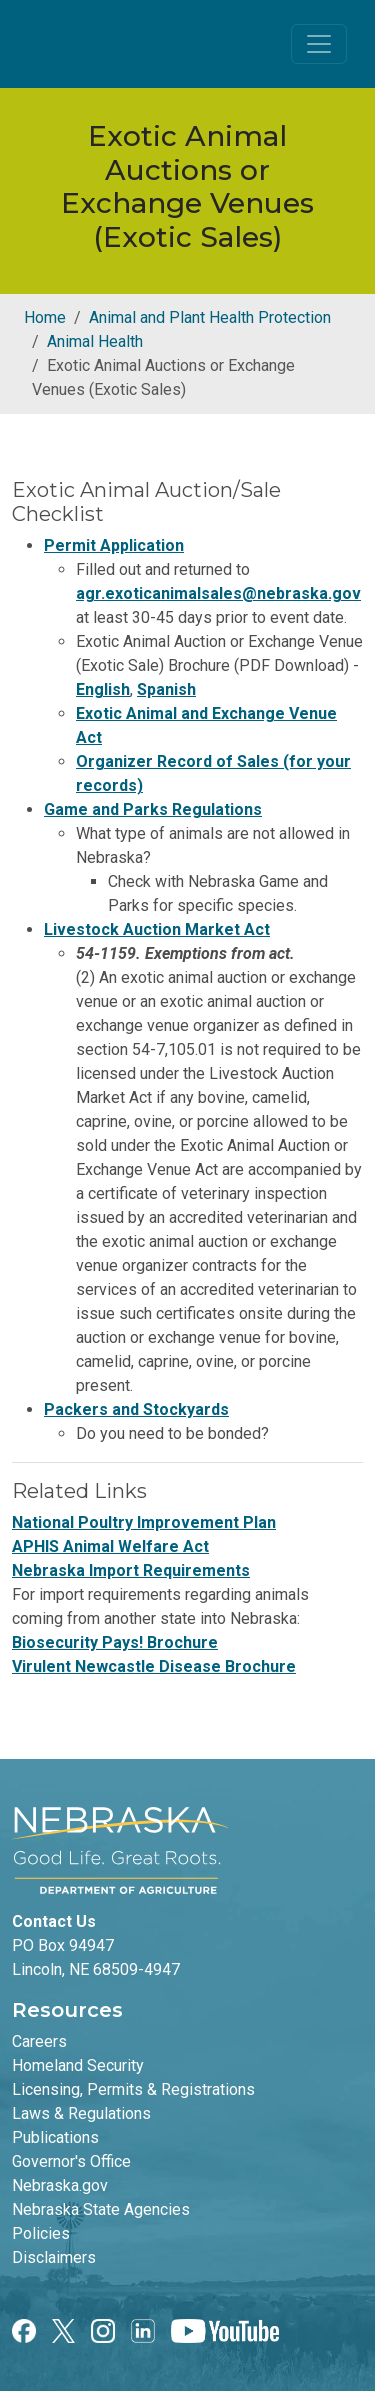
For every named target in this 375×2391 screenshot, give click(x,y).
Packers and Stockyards (136, 1409)
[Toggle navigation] (319, 44)
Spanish (166, 689)
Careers (39, 2041)
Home (45, 317)
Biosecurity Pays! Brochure (115, 1642)
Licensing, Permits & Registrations (133, 2089)
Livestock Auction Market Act (157, 929)
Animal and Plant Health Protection (210, 317)
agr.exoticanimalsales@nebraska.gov (218, 593)
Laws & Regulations (81, 2113)
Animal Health (95, 341)
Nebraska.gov (60, 2185)
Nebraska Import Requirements (131, 1570)
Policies (41, 2233)
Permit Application (114, 545)
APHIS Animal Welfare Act (110, 1546)
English (103, 689)
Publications (55, 2137)
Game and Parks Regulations (153, 809)
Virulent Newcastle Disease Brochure (154, 1666)
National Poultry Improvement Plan (144, 1522)
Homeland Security (78, 2065)
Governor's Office (71, 2161)
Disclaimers (54, 2257)
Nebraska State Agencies (101, 2209)
